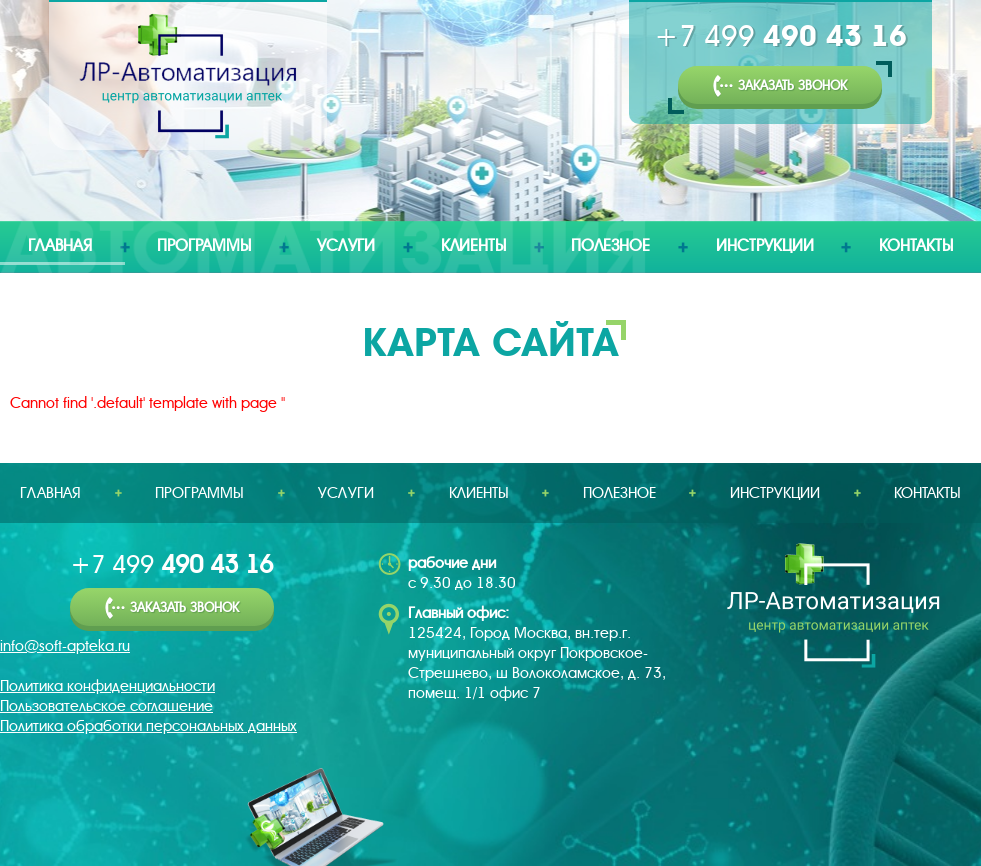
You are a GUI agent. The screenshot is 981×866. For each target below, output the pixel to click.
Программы (204, 245)
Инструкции (765, 245)
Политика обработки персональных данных (148, 726)
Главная (60, 245)
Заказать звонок (780, 86)
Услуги (346, 245)
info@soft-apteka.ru (65, 646)
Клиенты (473, 245)
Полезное (610, 245)
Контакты (916, 245)
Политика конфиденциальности (107, 686)
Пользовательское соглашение (106, 706)
